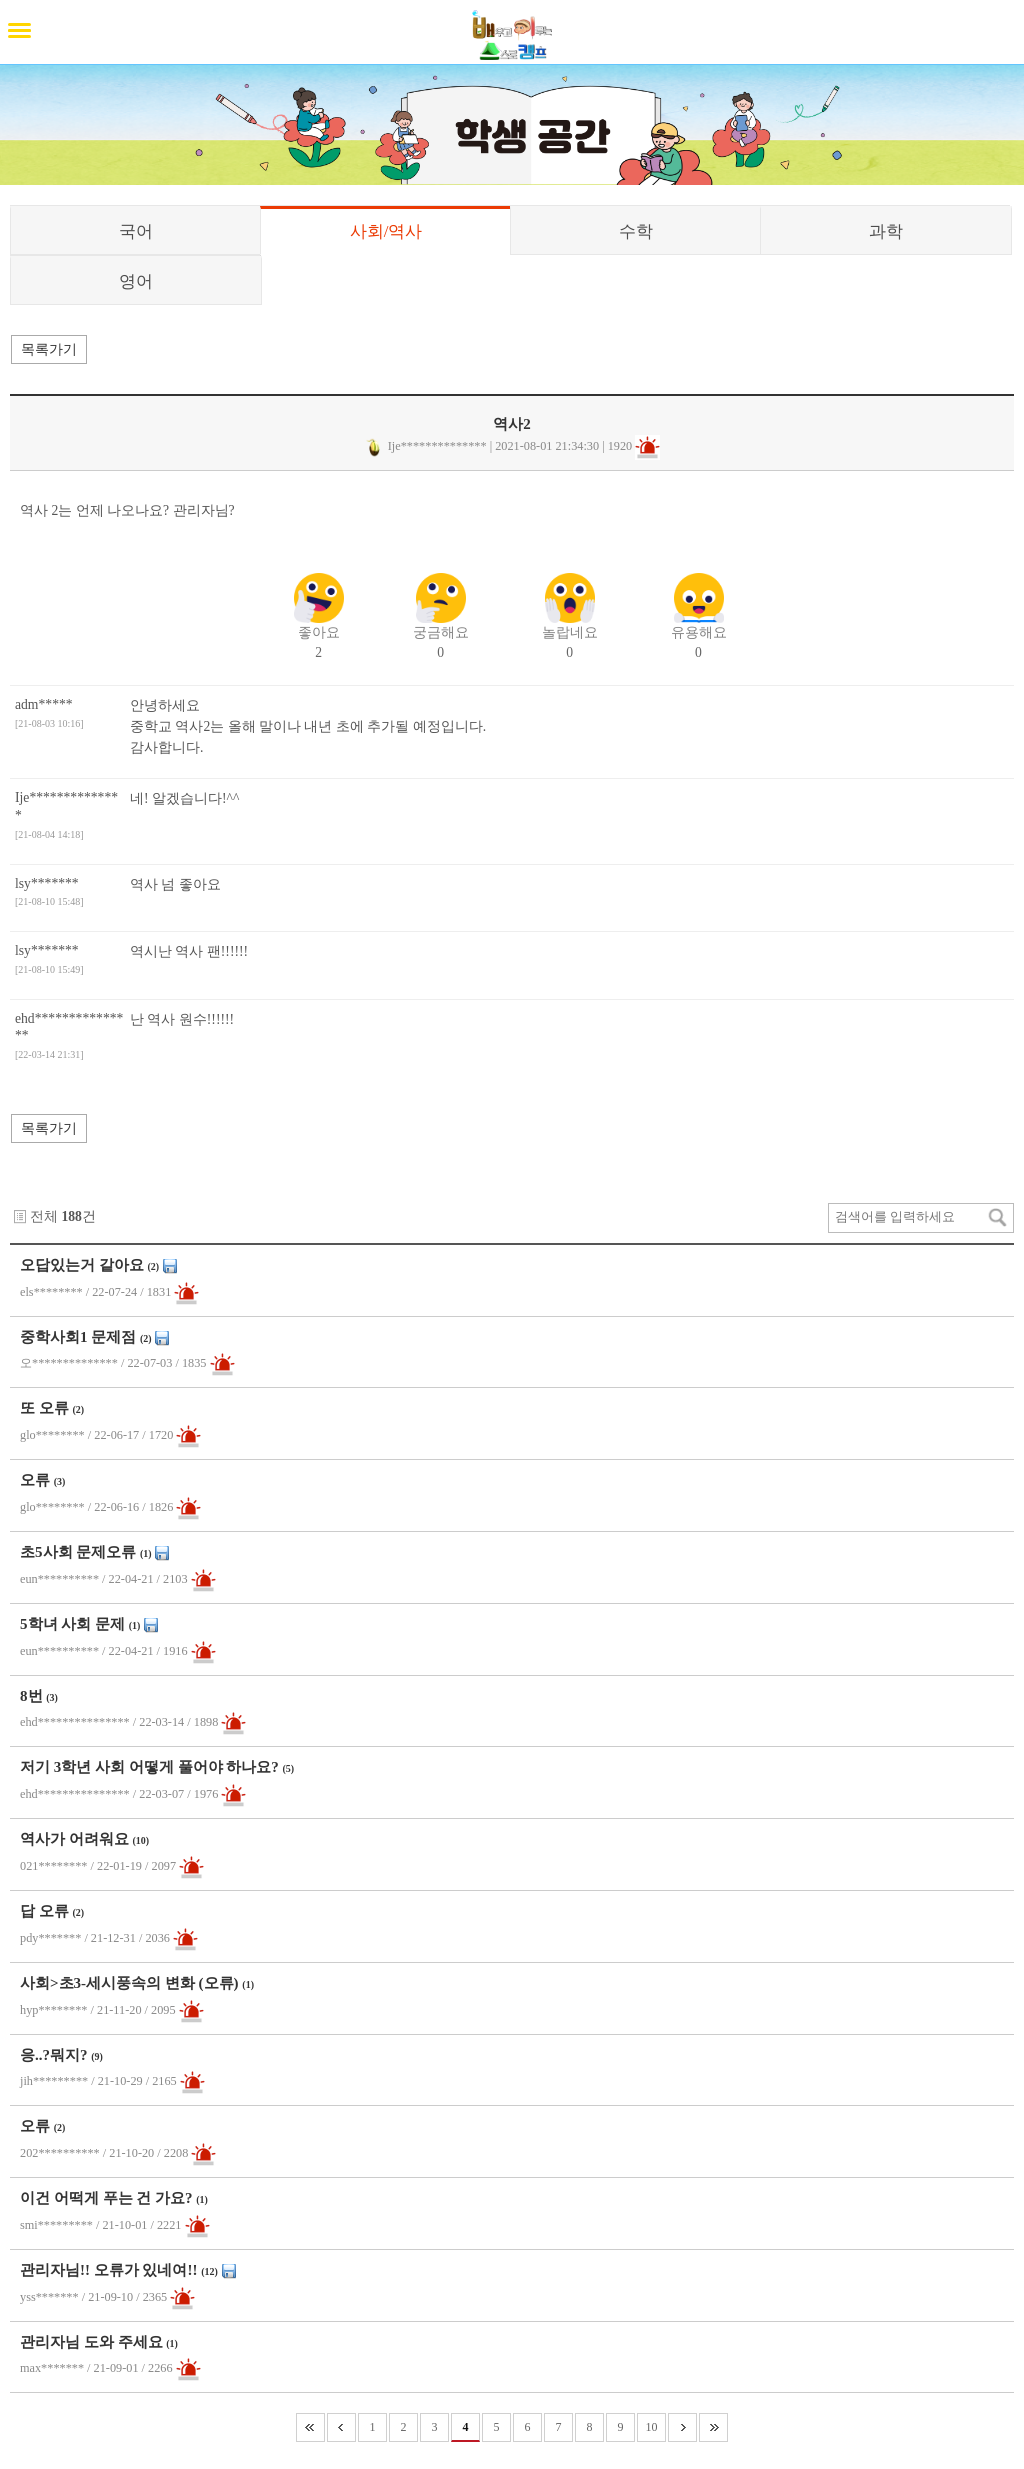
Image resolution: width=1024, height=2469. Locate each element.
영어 (136, 281)
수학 (636, 231)
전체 (44, 1216)
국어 (136, 231)
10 (652, 2427)
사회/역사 (386, 231)
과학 (886, 231)
